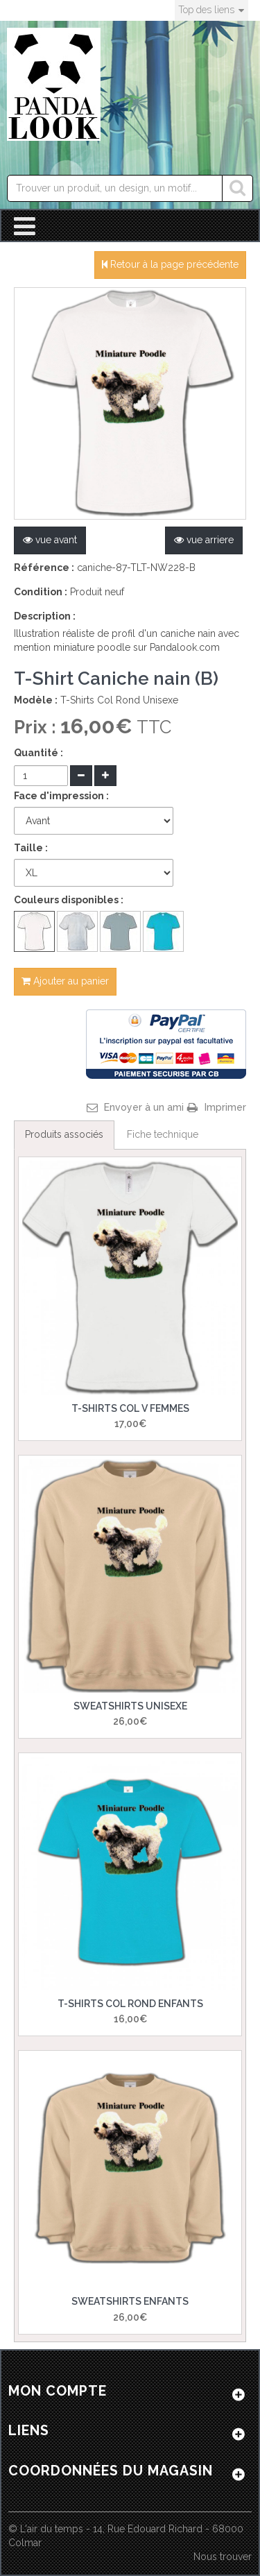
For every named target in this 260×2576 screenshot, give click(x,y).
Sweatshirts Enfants (130, 2301)
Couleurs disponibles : (68, 899)
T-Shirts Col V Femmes (130, 1408)
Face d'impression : (61, 795)
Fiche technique (162, 1134)
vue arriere (204, 539)
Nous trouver (222, 2556)
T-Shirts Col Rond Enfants (130, 2003)
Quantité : (38, 752)
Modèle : (36, 700)
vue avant (50, 539)
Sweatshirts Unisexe (130, 1706)
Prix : (37, 727)
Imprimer (225, 1107)
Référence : (44, 567)
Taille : (31, 847)
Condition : (40, 591)
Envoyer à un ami (144, 1107)
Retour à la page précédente (170, 264)
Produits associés (64, 1134)
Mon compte (57, 2391)
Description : (45, 616)
